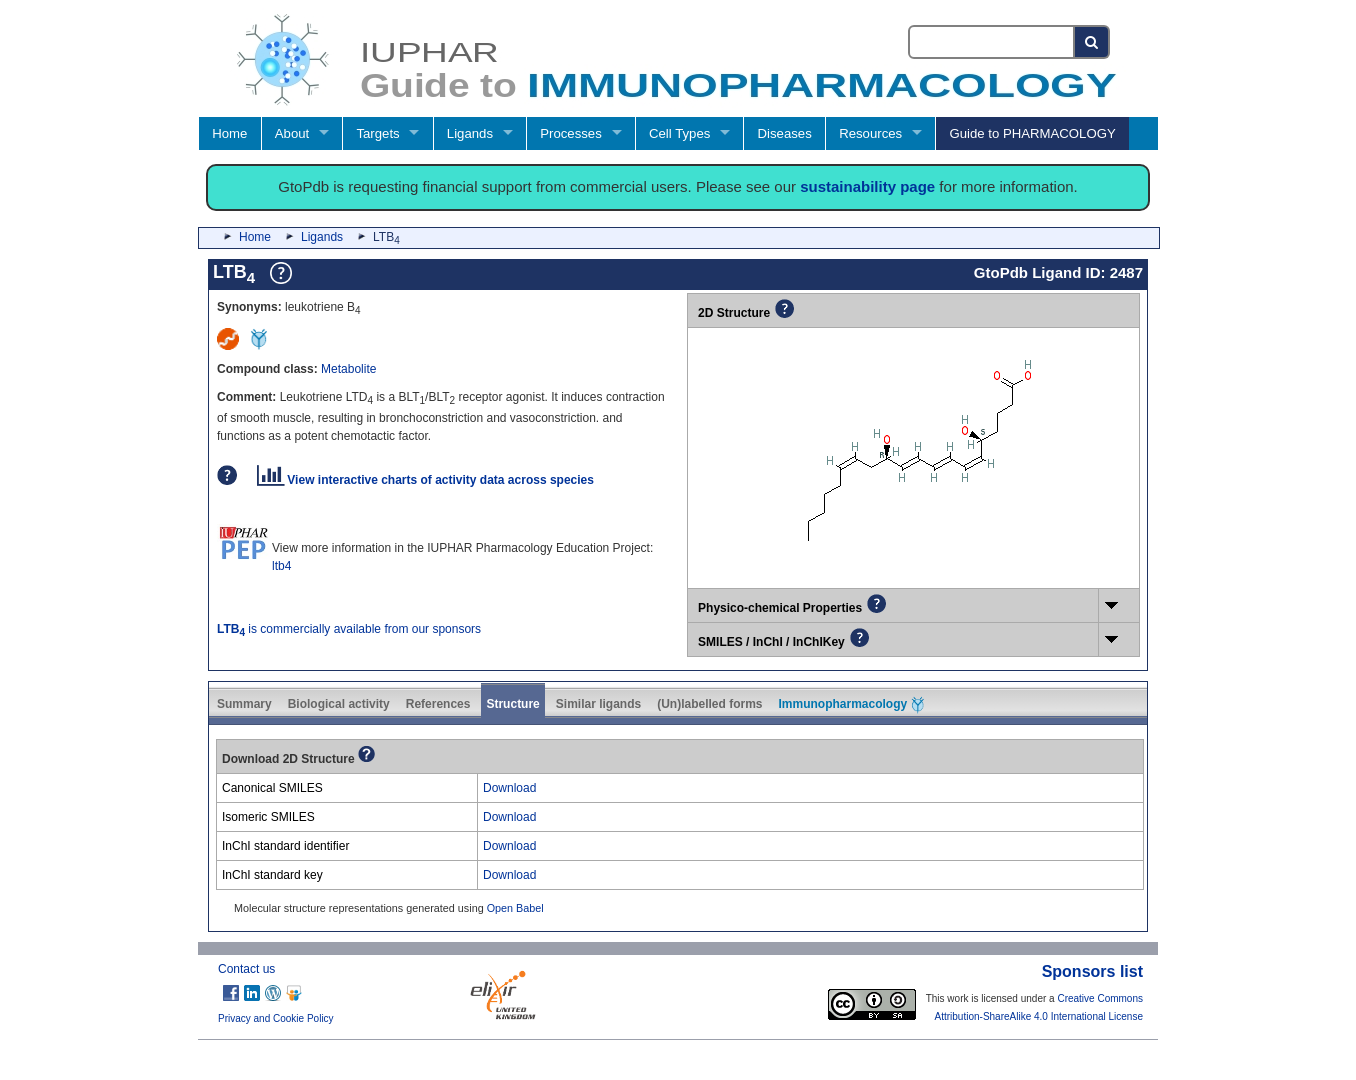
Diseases (785, 133)
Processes (571, 133)
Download (509, 788)
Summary (244, 704)
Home (229, 133)
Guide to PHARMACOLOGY (1032, 133)
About (292, 133)
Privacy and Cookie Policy (276, 1018)
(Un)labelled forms (709, 704)
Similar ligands (598, 704)
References (438, 704)
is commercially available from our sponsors (349, 629)
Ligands (470, 133)
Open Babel (515, 908)
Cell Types (679, 133)
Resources (870, 133)
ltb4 (281, 566)
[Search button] (1092, 42)
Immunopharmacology (852, 705)
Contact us (246, 969)
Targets (377, 133)
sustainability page (867, 186)
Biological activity (339, 704)
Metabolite (348, 369)
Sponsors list (1092, 971)
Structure (512, 704)
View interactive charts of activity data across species (425, 480)
